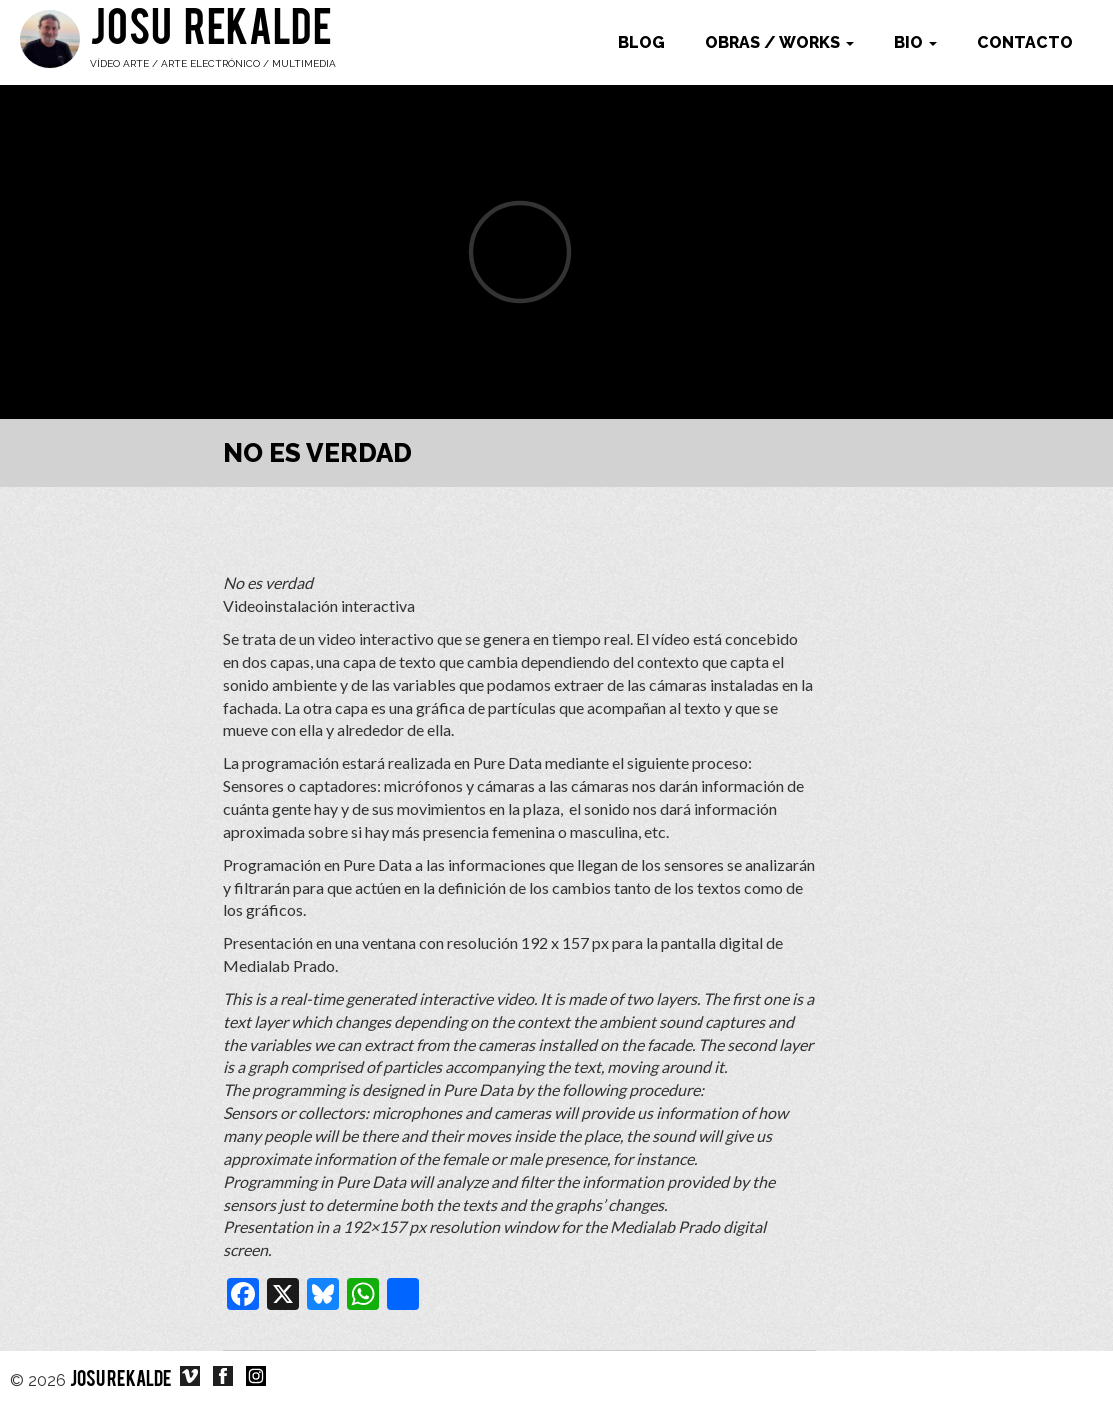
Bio (915, 42)
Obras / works (779, 42)
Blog (641, 42)
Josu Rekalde (211, 32)
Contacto (1025, 42)
